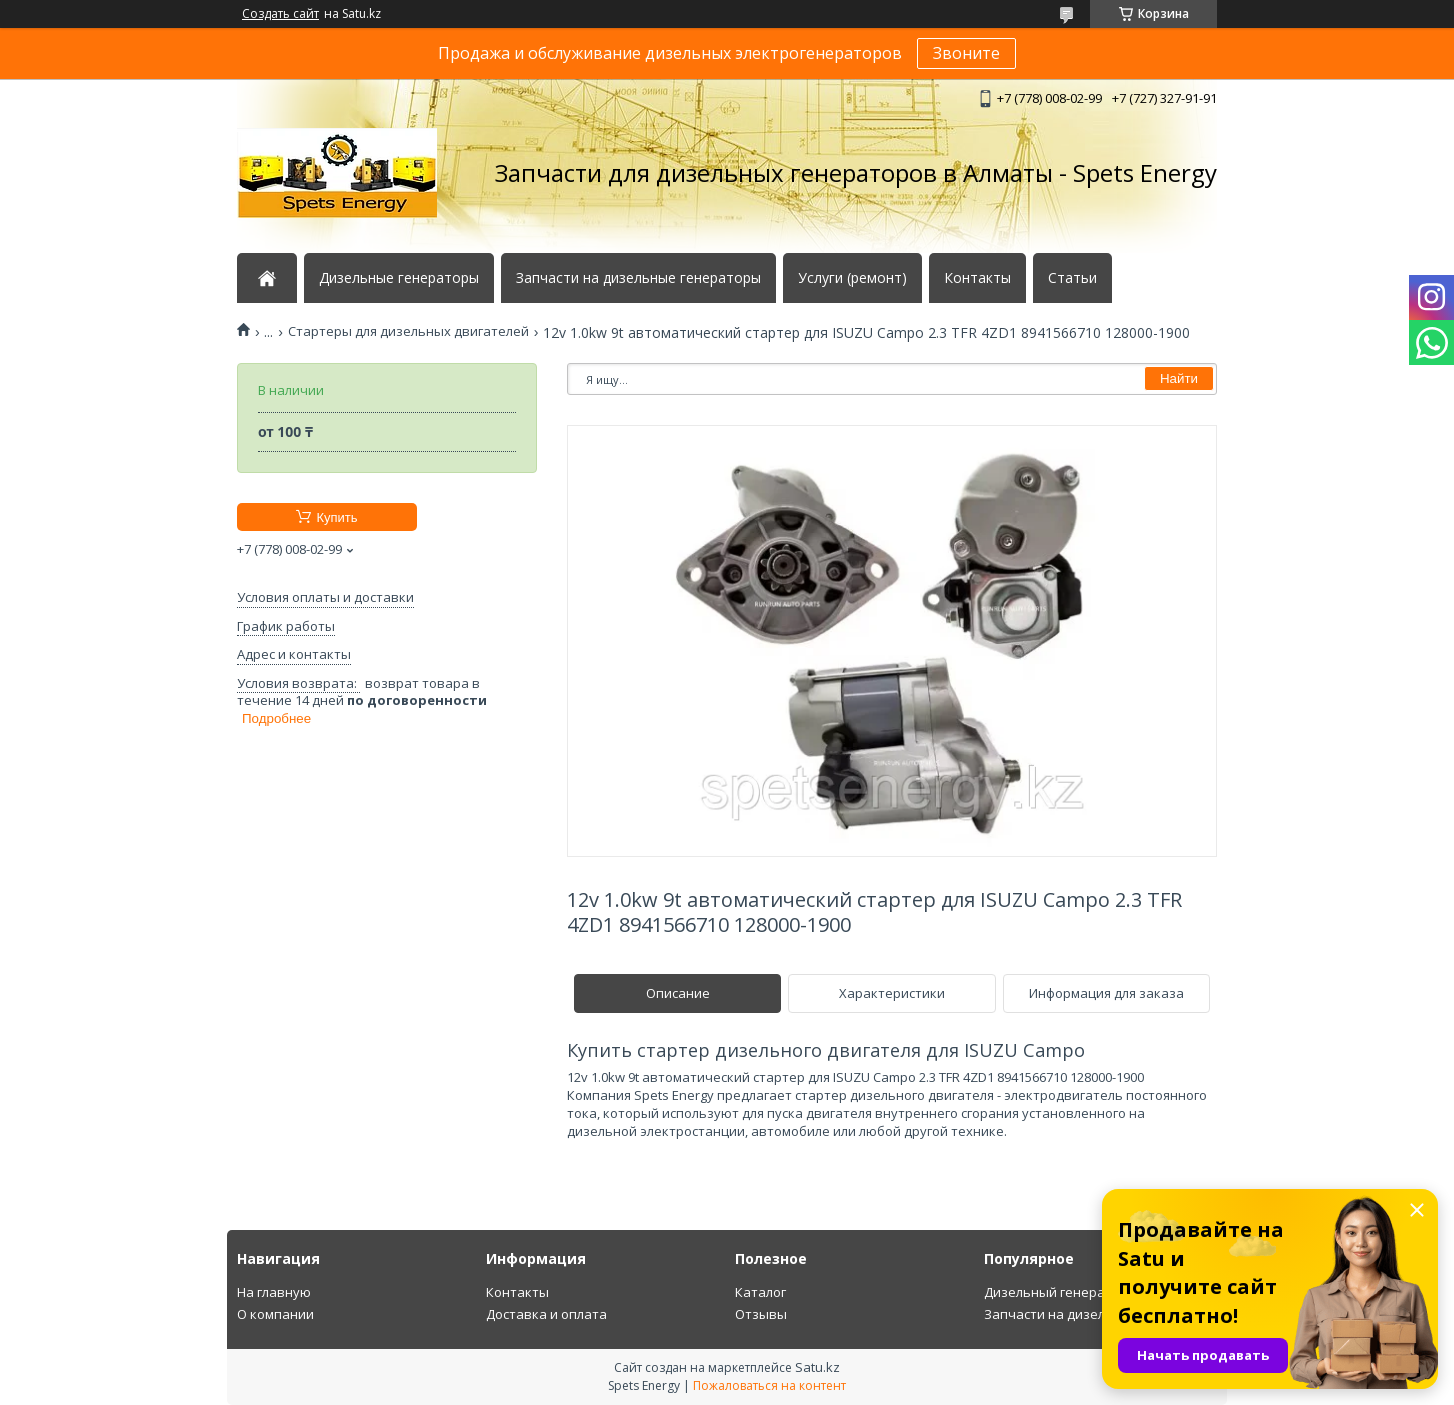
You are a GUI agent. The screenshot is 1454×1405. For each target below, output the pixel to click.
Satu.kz (817, 1367)
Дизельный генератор (1056, 1292)
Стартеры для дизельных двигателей (408, 331)
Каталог (760, 1292)
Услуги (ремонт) (852, 278)
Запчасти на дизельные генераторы (638, 278)
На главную (274, 1292)
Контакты (977, 278)
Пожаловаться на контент (769, 1385)
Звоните (966, 53)
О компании (275, 1314)
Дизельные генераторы (399, 278)
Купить (336, 517)
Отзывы (761, 1314)
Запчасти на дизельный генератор (1097, 1314)
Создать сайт (280, 14)
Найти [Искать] (1179, 378)
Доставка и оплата (546, 1314)
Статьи (1072, 278)
